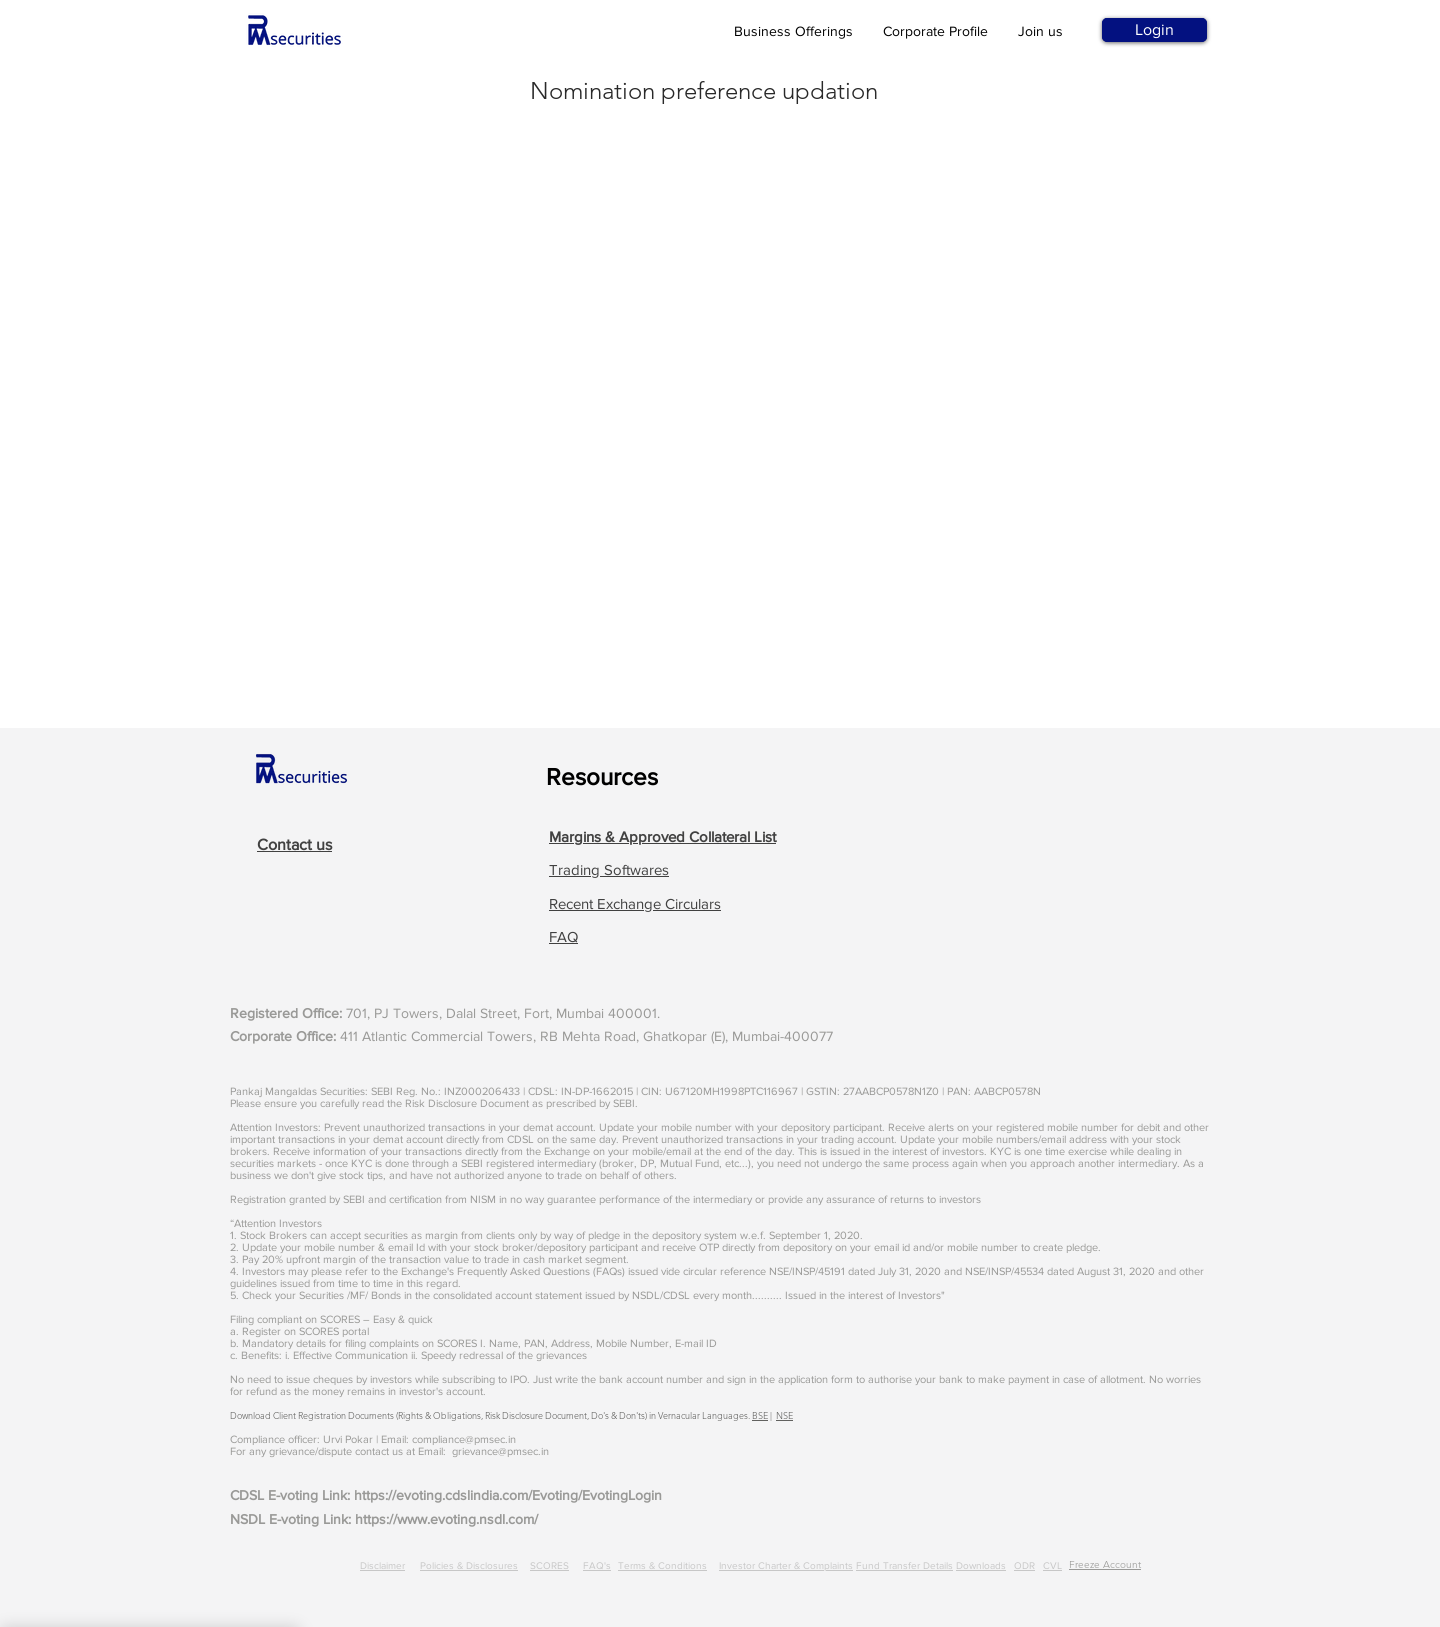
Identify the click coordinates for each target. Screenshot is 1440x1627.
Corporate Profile (935, 31)
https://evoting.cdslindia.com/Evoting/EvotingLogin (508, 1495)
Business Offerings (793, 31)
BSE (760, 1415)
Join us (1040, 31)
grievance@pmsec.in (500, 1451)
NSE (784, 1415)
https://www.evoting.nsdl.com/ (446, 1519)
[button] (662, 836)
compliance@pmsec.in (464, 1439)
